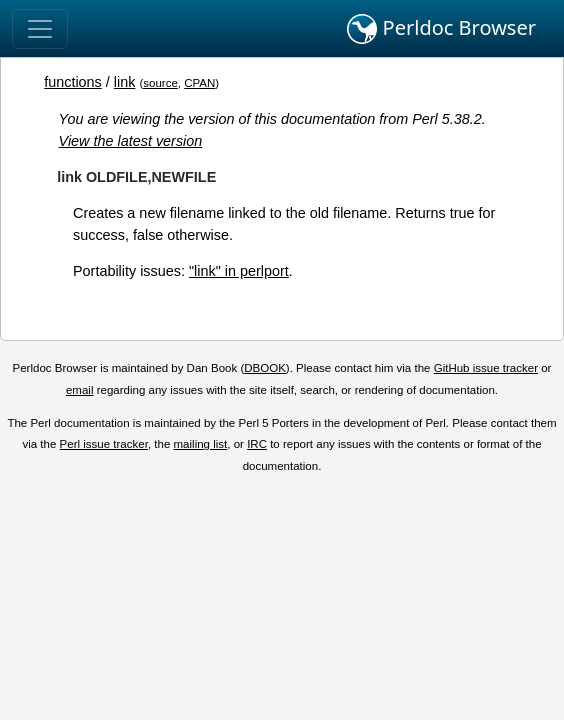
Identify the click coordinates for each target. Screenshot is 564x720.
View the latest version (131, 141)
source (160, 83)
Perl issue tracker (104, 444)
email (80, 390)
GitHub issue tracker (486, 368)
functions (73, 82)
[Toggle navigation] (40, 29)
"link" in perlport (239, 271)
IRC (257, 444)
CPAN (199, 83)
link (125, 82)
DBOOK (265, 368)
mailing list (201, 444)
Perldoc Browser (441, 29)
